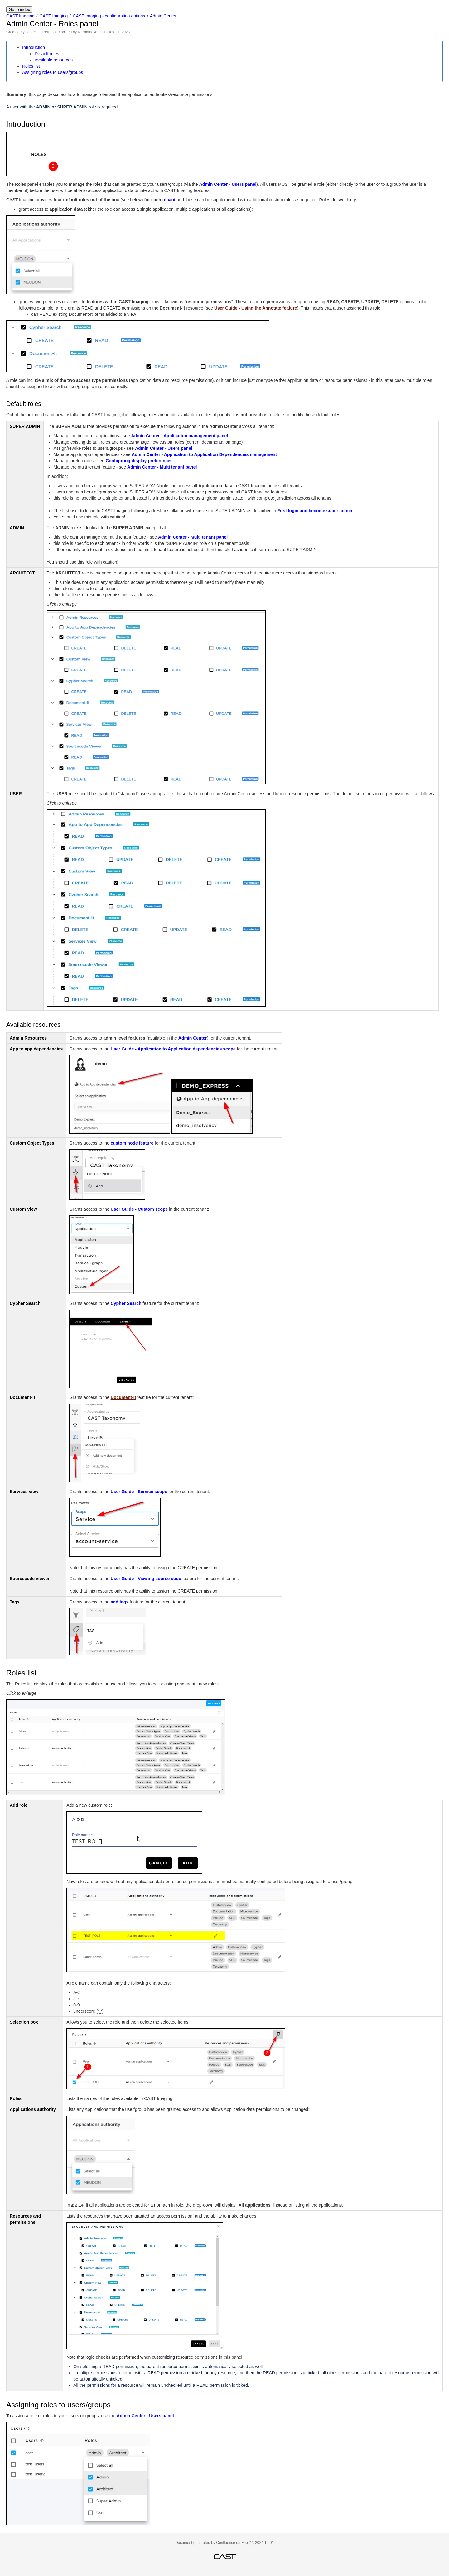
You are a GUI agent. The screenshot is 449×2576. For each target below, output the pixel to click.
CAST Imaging (20, 15)
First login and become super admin (314, 510)
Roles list (31, 66)
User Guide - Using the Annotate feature (255, 307)
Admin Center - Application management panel (179, 435)
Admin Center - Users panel (228, 184)
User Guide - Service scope (139, 1491)
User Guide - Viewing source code (146, 1578)
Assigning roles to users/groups (52, 72)
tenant (169, 199)
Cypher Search (126, 1303)
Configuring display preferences (139, 460)
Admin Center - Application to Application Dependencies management (204, 454)
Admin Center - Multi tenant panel (162, 466)
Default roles (47, 53)
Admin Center (163, 15)
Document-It (123, 1397)
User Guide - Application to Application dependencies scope (173, 1048)
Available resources (54, 59)
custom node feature (132, 1143)
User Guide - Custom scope (139, 1209)
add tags (120, 1601)
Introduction (33, 47)
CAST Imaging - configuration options (109, 15)
